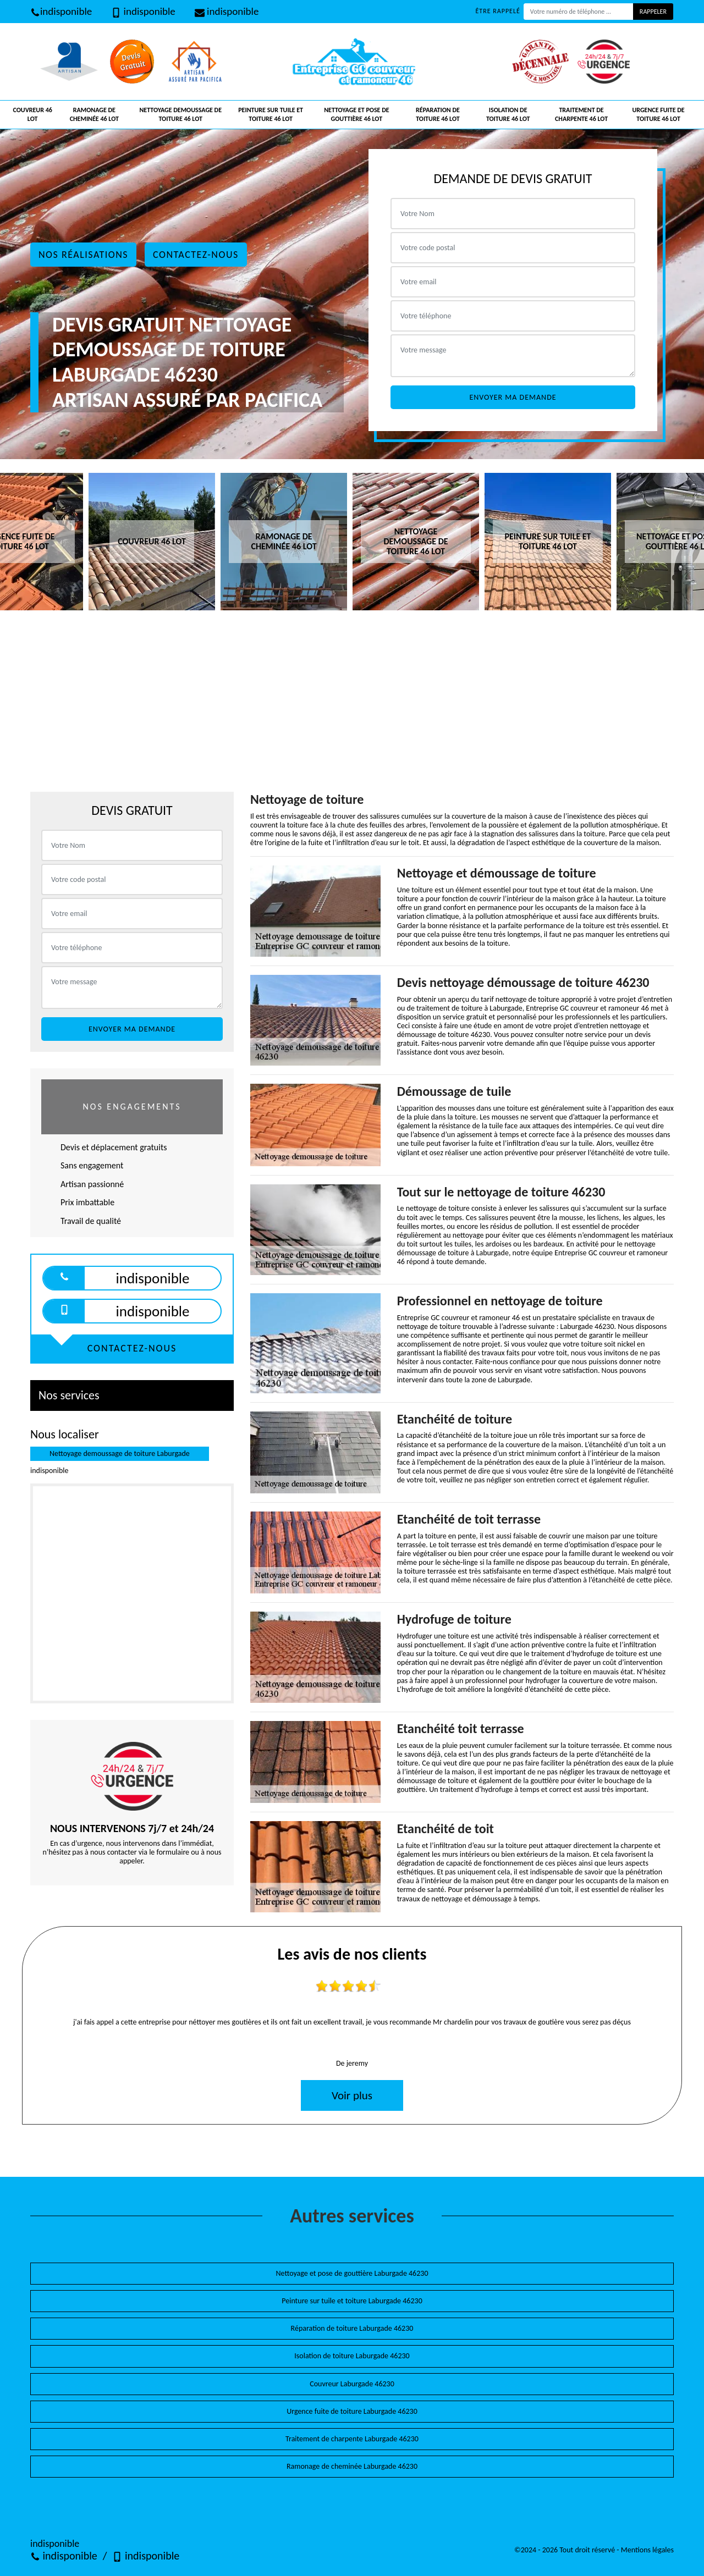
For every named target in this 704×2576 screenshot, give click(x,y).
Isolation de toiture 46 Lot (508, 114)
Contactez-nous (196, 255)
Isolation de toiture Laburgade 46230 (351, 2355)
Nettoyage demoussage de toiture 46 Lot (180, 114)
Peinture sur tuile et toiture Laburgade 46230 (352, 2300)
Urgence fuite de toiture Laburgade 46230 (352, 2411)
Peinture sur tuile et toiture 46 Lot (270, 114)
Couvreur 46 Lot (32, 114)
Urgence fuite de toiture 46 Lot (658, 114)
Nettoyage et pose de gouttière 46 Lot (356, 114)
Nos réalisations (83, 255)
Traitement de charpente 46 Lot (581, 114)
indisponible (61, 11)
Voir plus (352, 2095)
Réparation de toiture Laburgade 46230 (352, 2328)
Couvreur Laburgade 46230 (352, 2384)
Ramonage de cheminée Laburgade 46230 (352, 2466)
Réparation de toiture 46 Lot (438, 114)
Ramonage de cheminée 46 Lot (94, 114)
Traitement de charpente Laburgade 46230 (352, 2438)
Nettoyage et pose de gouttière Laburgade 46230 (352, 2273)
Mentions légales (647, 2550)
